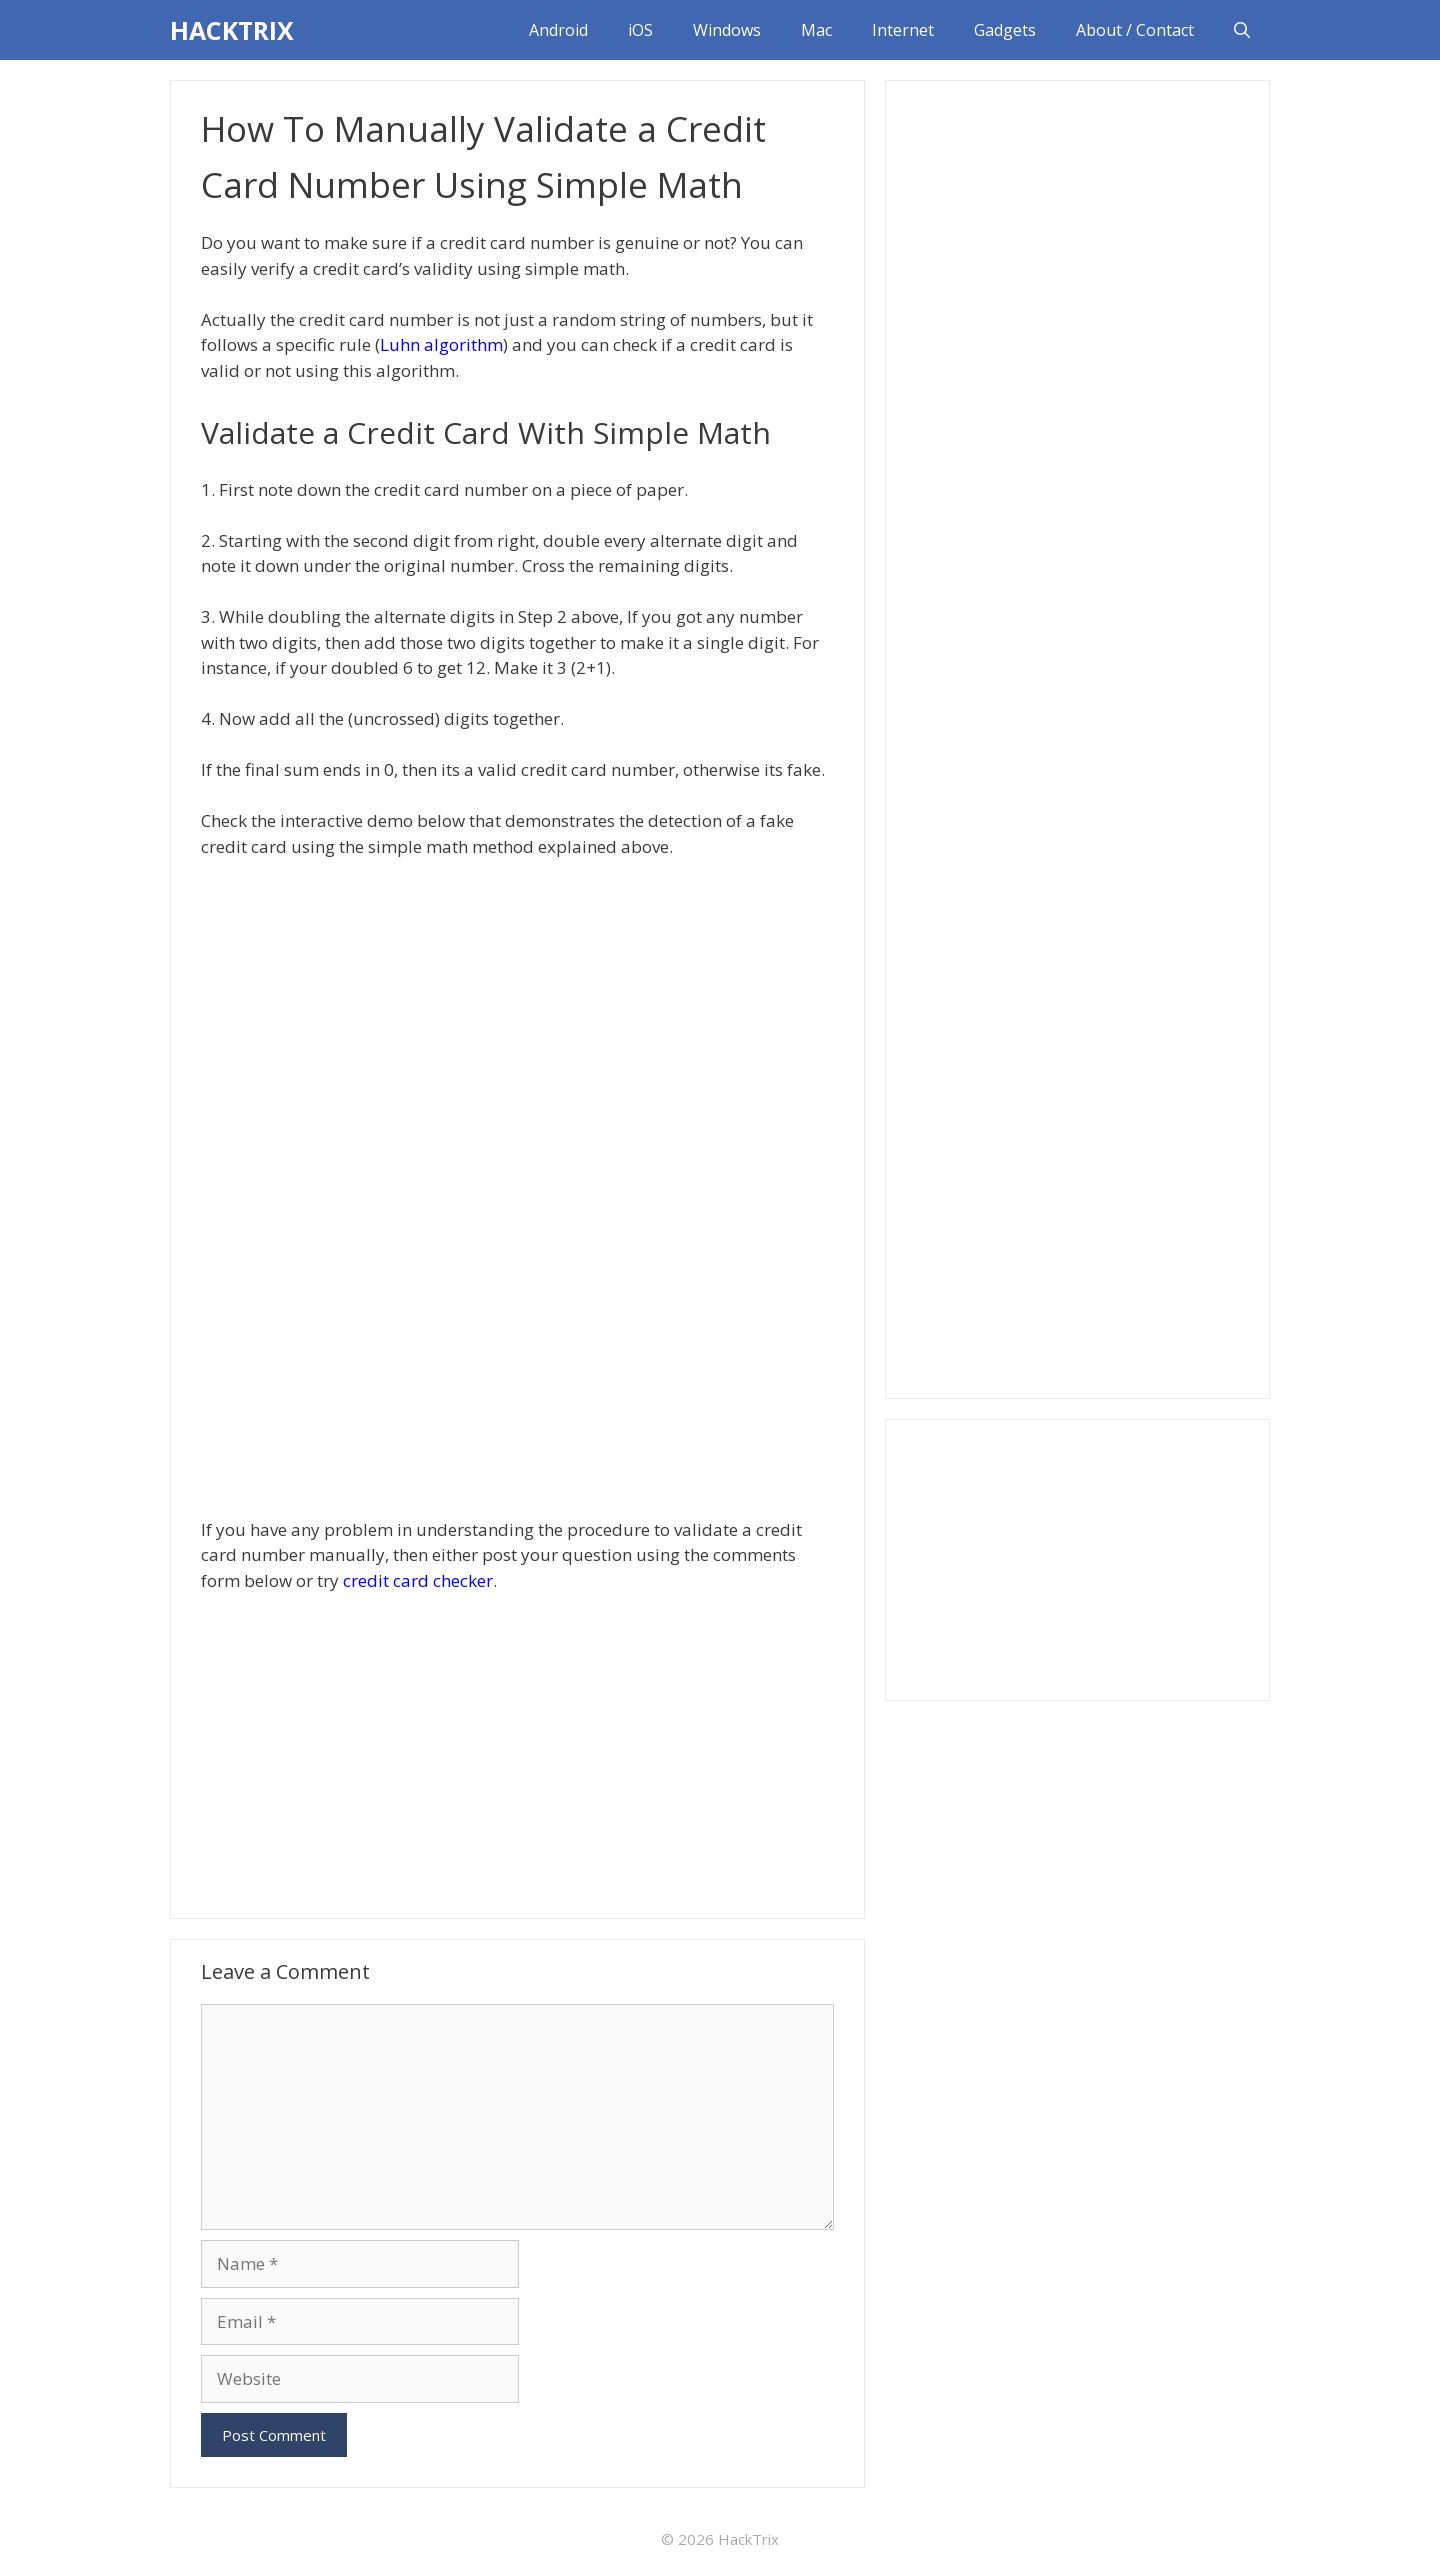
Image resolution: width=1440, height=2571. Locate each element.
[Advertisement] (517, 1753)
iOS (640, 30)
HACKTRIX (232, 30)
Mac (816, 30)
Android (558, 30)
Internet (903, 30)
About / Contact (1135, 30)
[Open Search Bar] (1242, 30)
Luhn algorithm (441, 344)
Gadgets (1005, 30)
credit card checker (418, 1580)
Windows (727, 30)
